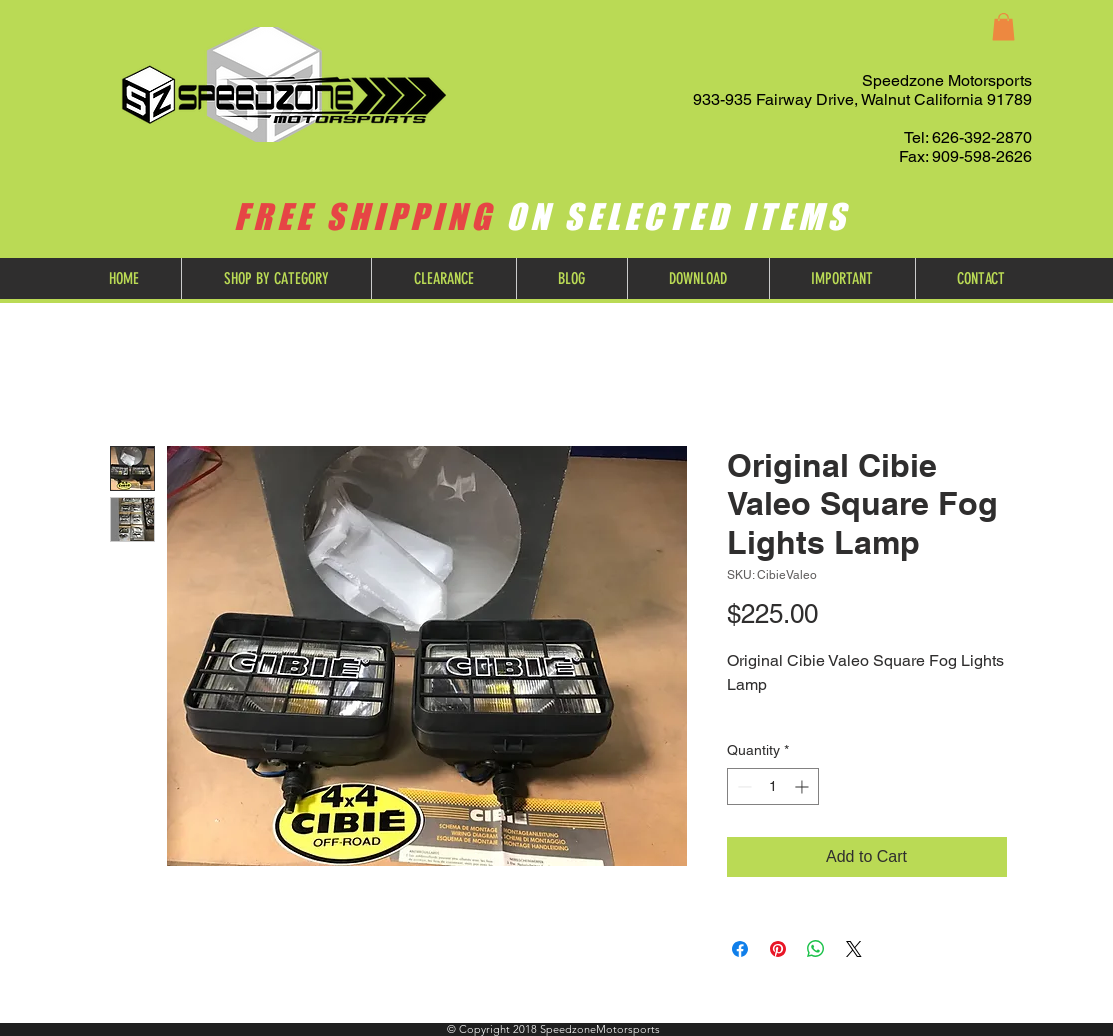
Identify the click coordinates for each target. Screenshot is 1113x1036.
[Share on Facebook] (740, 949)
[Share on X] (854, 949)
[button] (1003, 26)
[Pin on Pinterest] (778, 949)
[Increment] (803, 786)
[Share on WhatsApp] (816, 949)
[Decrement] (742, 786)
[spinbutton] (773, 786)
